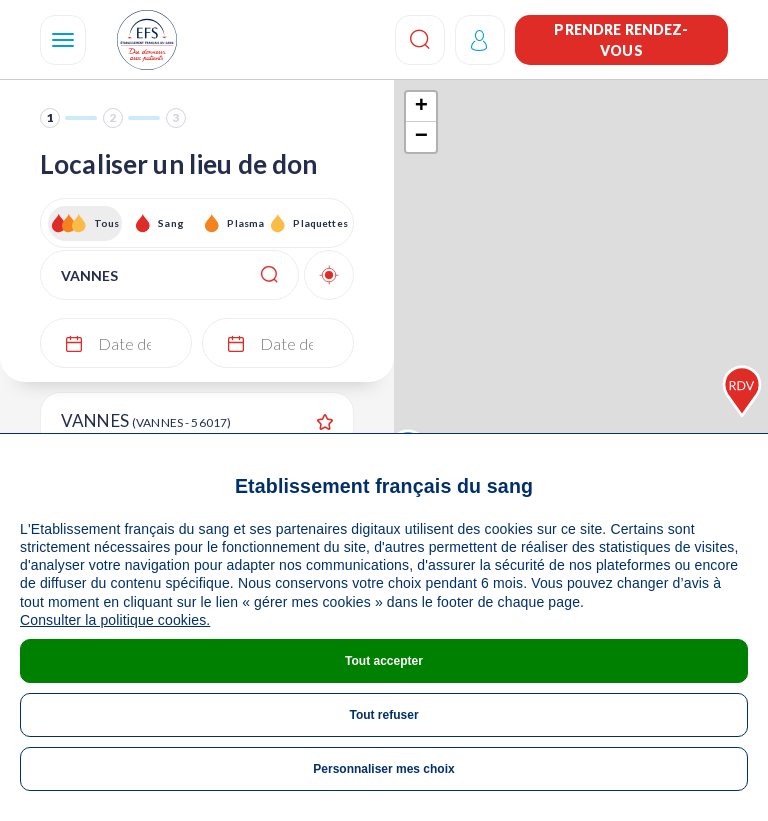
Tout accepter (384, 661)
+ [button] (421, 107)
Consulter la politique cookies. (115, 620)
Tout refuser (383, 715)
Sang (171, 223)
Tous (107, 223)
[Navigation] (63, 40)
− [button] (421, 137)
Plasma (245, 223)
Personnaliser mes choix (383, 769)
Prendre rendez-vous (621, 40)
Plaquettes (319, 223)
